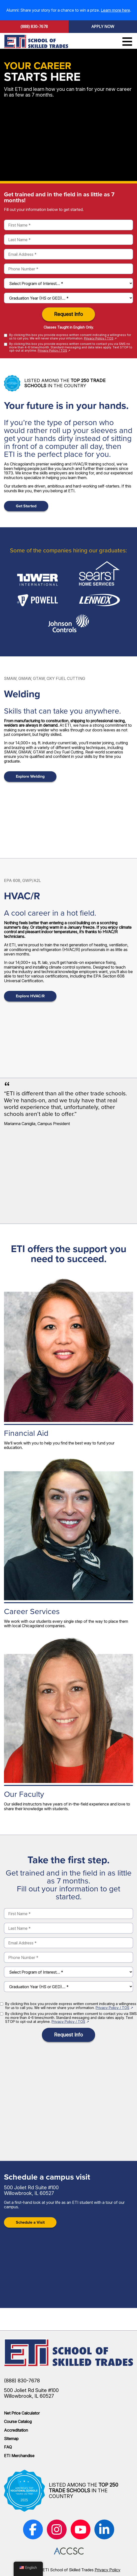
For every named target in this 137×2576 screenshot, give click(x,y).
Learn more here (115, 10)
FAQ (8, 2447)
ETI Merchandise (19, 2455)
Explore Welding (30, 776)
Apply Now (102, 26)
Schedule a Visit (30, 2222)
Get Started (26, 506)
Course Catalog (18, 2421)
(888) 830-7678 (34, 26)
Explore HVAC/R (30, 996)
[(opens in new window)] (33, 2529)
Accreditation (16, 2430)
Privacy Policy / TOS (98, 338)
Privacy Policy (107, 2569)
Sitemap (11, 2438)
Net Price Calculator (22, 2413)
